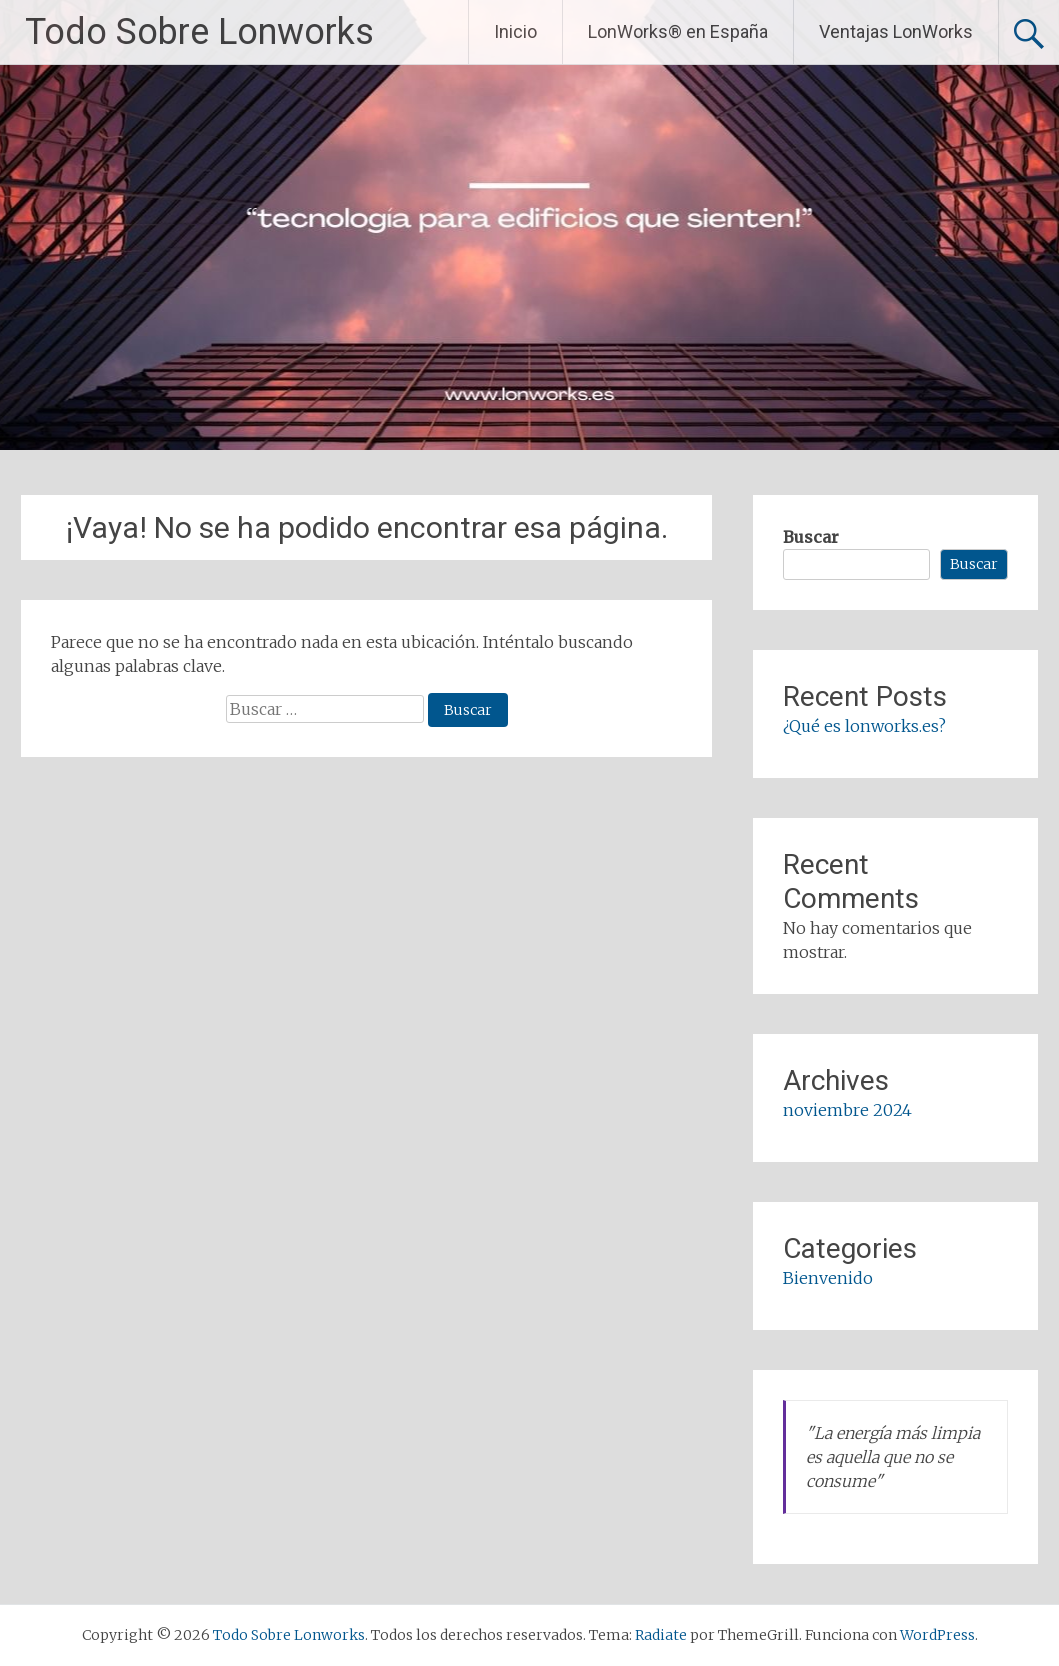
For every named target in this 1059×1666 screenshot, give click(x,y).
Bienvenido (828, 1278)
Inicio (515, 31)
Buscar (811, 537)
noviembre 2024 (847, 1110)
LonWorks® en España (678, 31)
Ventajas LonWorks (896, 31)
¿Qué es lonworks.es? (864, 726)
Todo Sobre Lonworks (199, 32)
